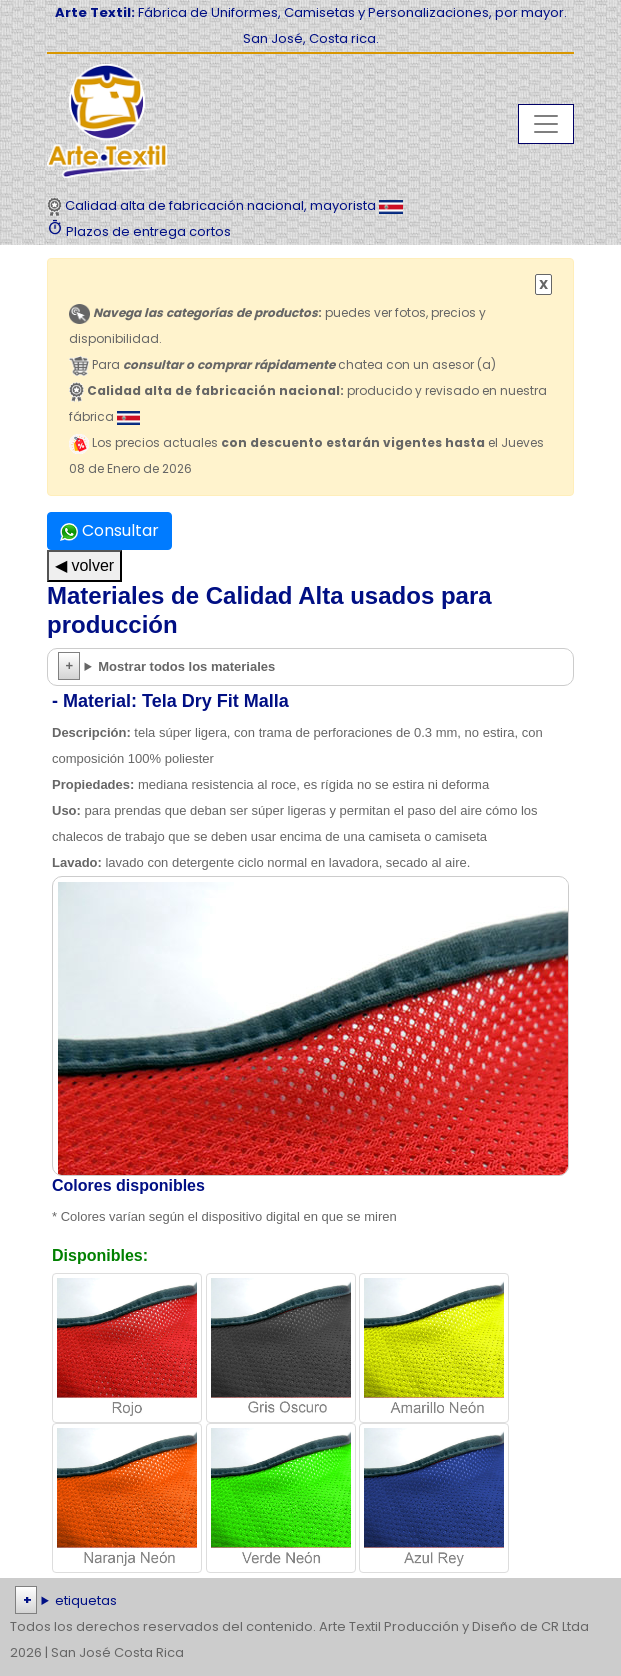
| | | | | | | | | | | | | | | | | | (310, 1601)
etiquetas (86, 1600)
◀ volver (84, 565)
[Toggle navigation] (546, 124)
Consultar (109, 530)
